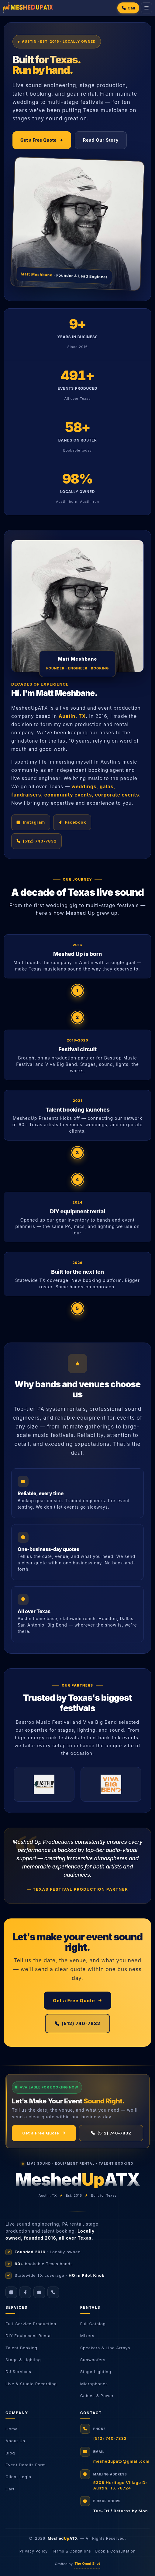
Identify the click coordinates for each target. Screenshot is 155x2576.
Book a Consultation (115, 2551)
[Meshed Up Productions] (28, 7)
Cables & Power (97, 2395)
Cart (10, 2488)
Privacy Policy (33, 2551)
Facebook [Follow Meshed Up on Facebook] (72, 822)
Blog (10, 2452)
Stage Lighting (95, 2371)
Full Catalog (93, 2323)
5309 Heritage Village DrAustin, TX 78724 (120, 2485)
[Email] (39, 2292)
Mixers (87, 2335)
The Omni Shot (87, 2563)
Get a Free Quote (41, 140)
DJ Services (18, 2371)
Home (11, 2428)
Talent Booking (21, 2347)
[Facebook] (25, 2292)
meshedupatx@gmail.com (121, 2461)
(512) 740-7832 (78, 2023)
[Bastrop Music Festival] (44, 1784)
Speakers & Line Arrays (105, 2347)
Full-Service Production (30, 2323)
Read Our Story (101, 140)
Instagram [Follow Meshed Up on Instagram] (30, 822)
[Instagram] (11, 2292)
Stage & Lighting (23, 2359)
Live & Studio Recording (31, 2383)
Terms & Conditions (71, 2551)
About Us (15, 2440)
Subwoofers (93, 2359)
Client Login (18, 2476)
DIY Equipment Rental (28, 2335)
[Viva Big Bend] (111, 1784)
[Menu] (146, 7)
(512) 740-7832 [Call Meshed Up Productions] (36, 841)
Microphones (94, 2383)
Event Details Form (25, 2464)
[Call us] (53, 2292)
